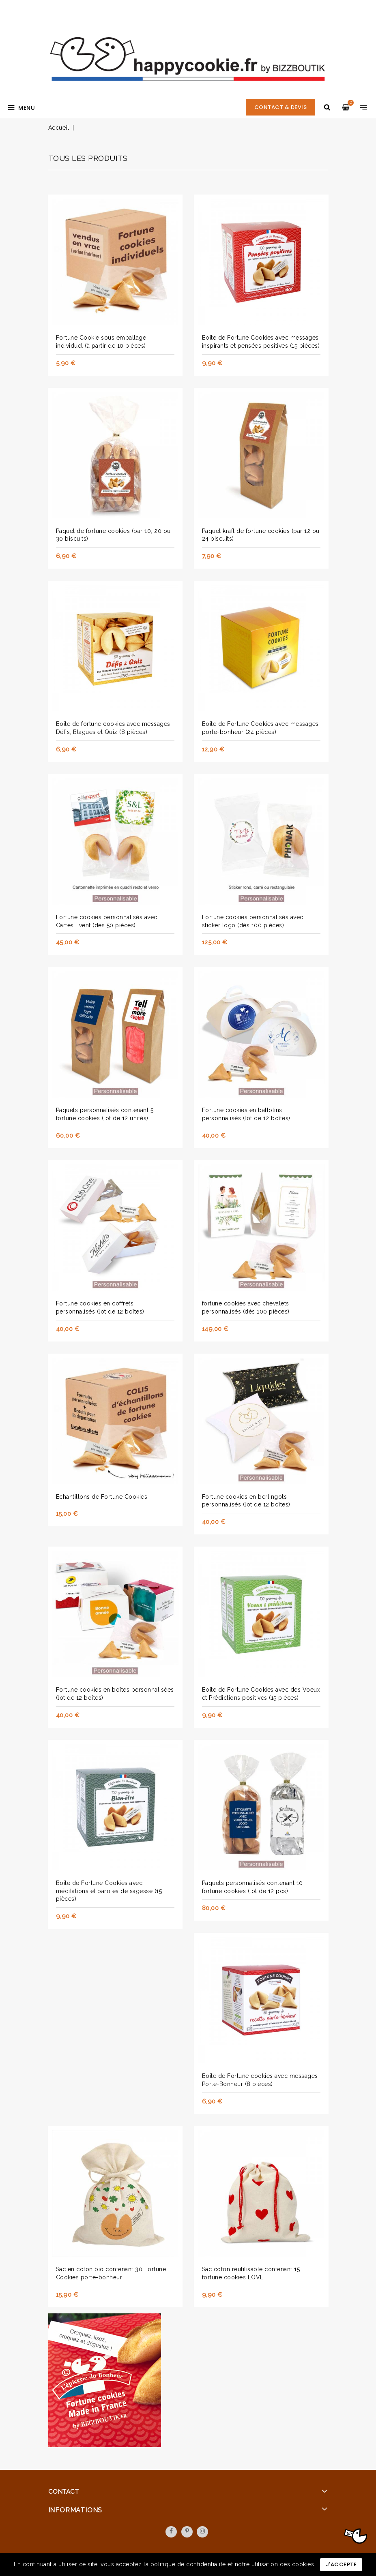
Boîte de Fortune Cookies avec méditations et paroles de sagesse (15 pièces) (109, 1891)
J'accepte (341, 2564)
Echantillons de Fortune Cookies (102, 1496)
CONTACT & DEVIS (280, 107)
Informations (75, 2510)
